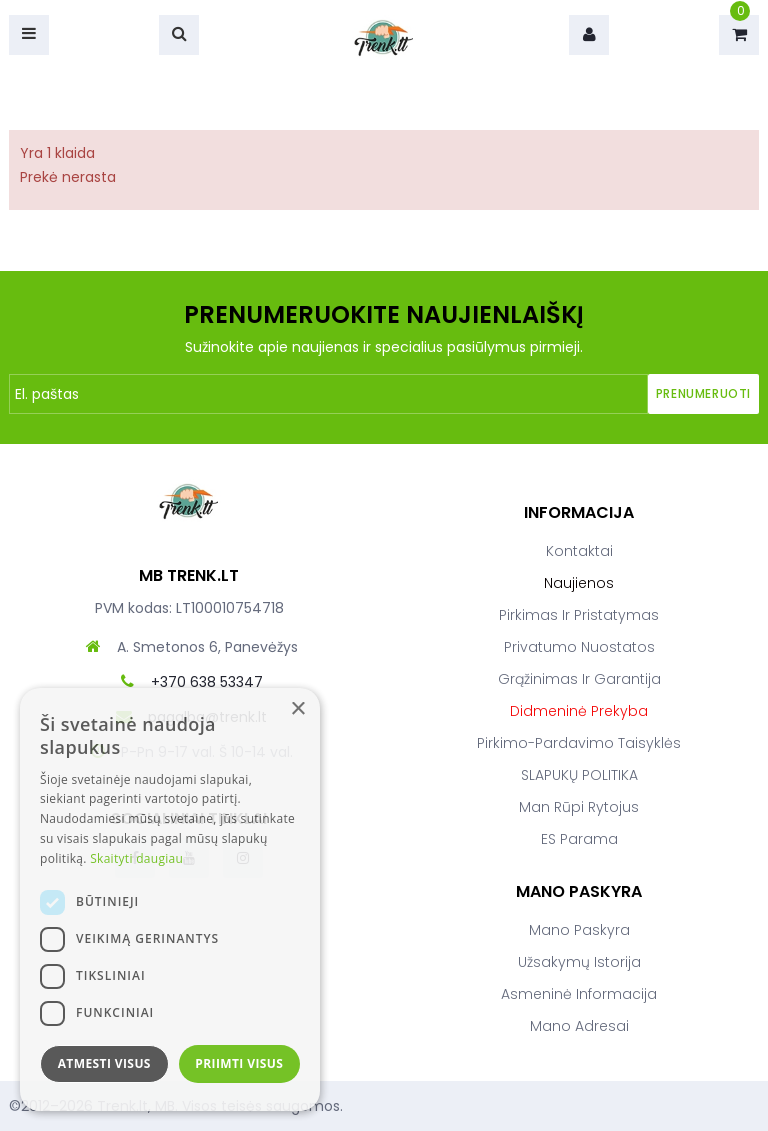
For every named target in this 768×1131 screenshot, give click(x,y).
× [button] (297, 709)
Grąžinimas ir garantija (579, 679)
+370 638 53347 (207, 682)
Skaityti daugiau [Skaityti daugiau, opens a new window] (136, 858)
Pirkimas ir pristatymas (579, 615)
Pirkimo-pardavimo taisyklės (579, 743)
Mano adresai (579, 1026)
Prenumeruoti (703, 393)
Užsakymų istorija (579, 962)
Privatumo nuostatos (579, 647)
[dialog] (170, 899)
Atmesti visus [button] (104, 1063)
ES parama (579, 839)
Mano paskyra (579, 930)
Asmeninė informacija (579, 994)
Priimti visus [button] (239, 1063)
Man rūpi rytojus (579, 807)
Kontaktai (579, 551)
